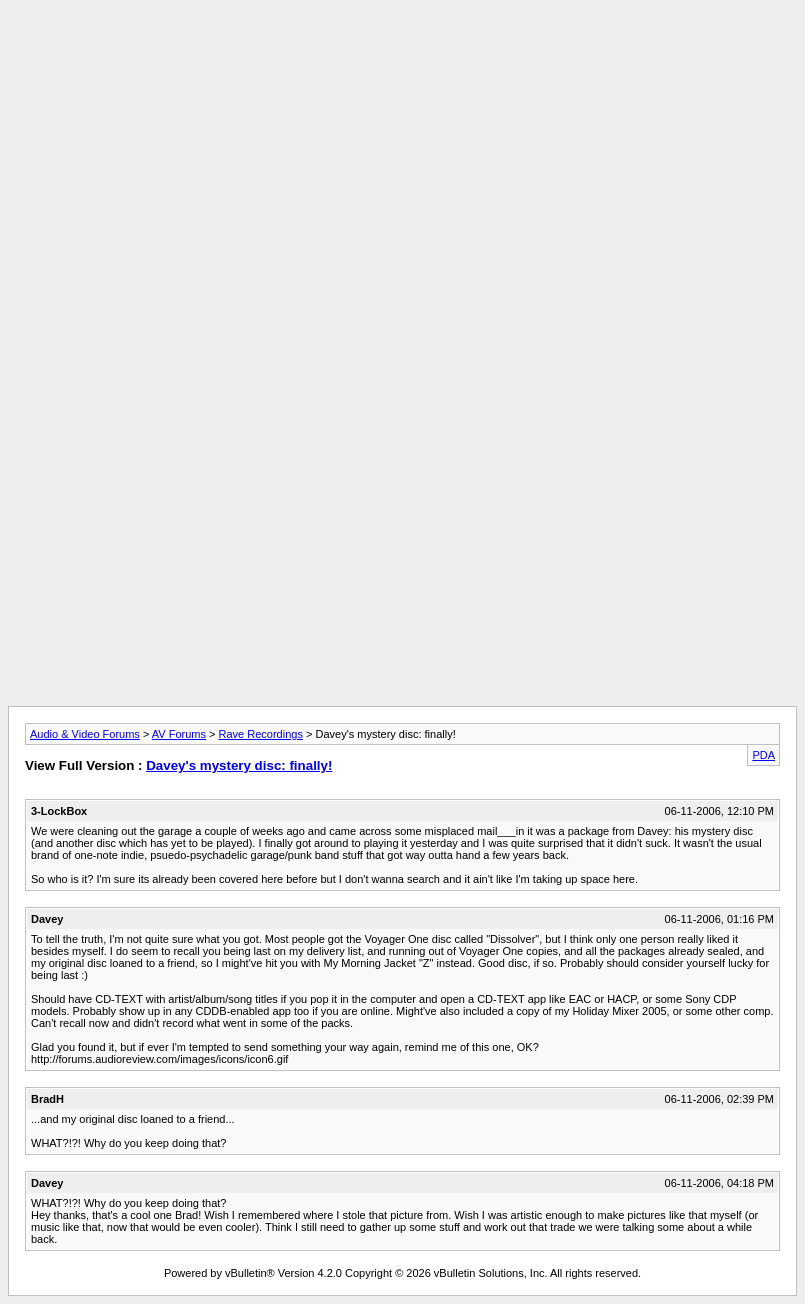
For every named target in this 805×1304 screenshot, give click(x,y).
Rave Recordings (261, 734)
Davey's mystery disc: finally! (239, 765)
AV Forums (179, 734)
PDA (763, 755)
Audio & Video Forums (85, 734)
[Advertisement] (403, 53)
